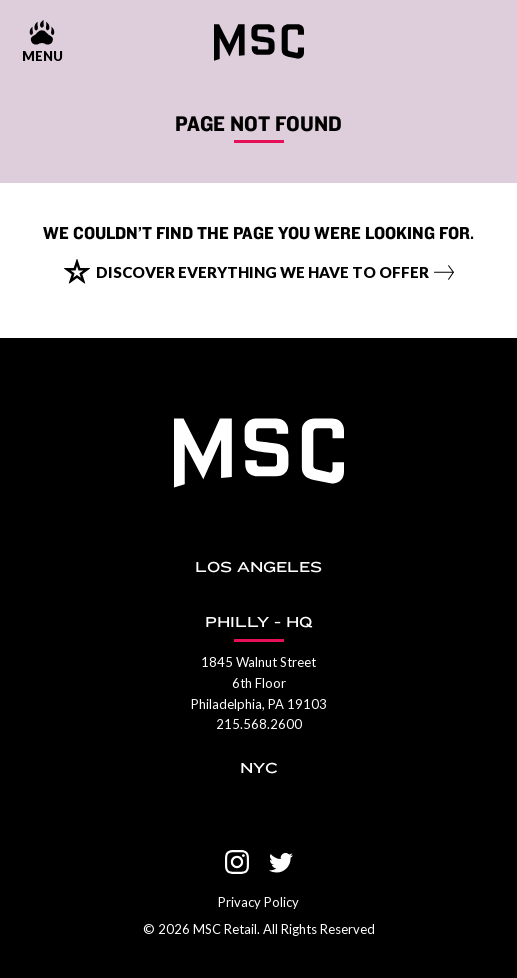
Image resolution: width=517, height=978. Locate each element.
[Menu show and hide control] (42, 42)
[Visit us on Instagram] (237, 862)
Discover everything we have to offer (262, 272)
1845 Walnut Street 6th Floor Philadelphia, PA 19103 (259, 683)
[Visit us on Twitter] (281, 862)
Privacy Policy (258, 902)
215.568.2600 (259, 724)
